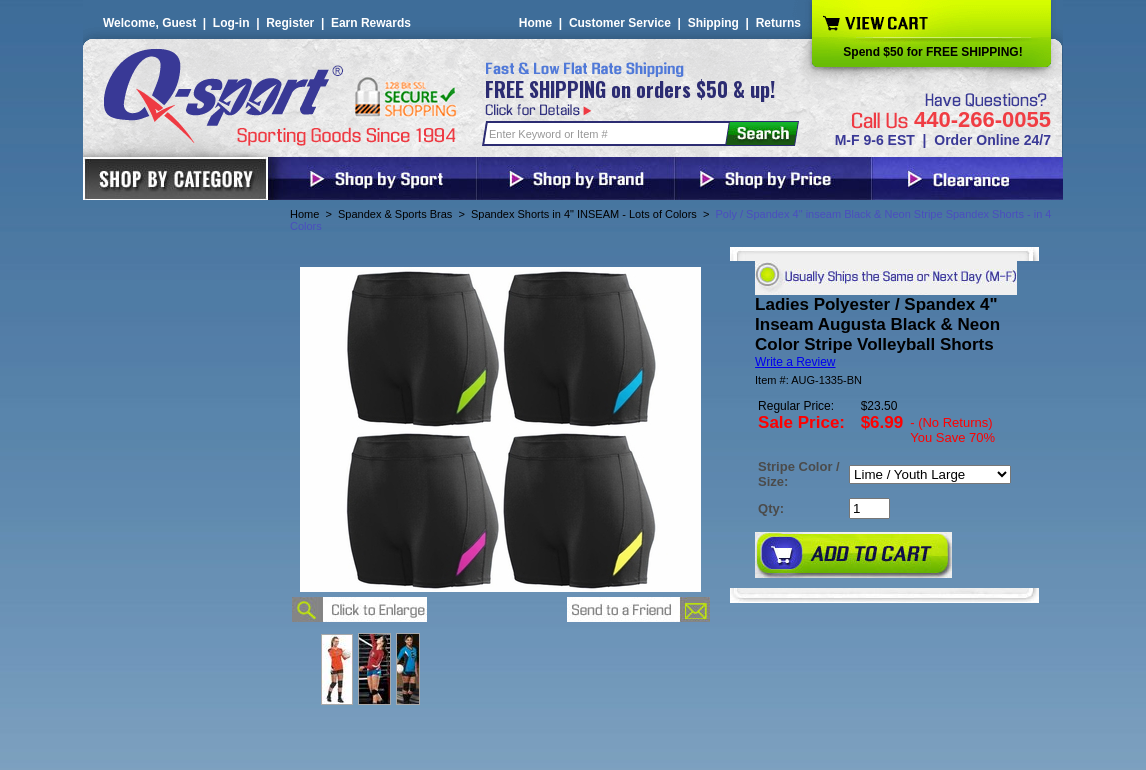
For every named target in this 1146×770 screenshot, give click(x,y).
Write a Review (795, 362)
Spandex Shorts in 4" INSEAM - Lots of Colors (584, 214)
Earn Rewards (371, 23)
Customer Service (620, 23)
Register (290, 23)
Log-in (231, 23)
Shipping (713, 23)
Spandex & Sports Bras (395, 214)
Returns (778, 23)
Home (535, 23)
